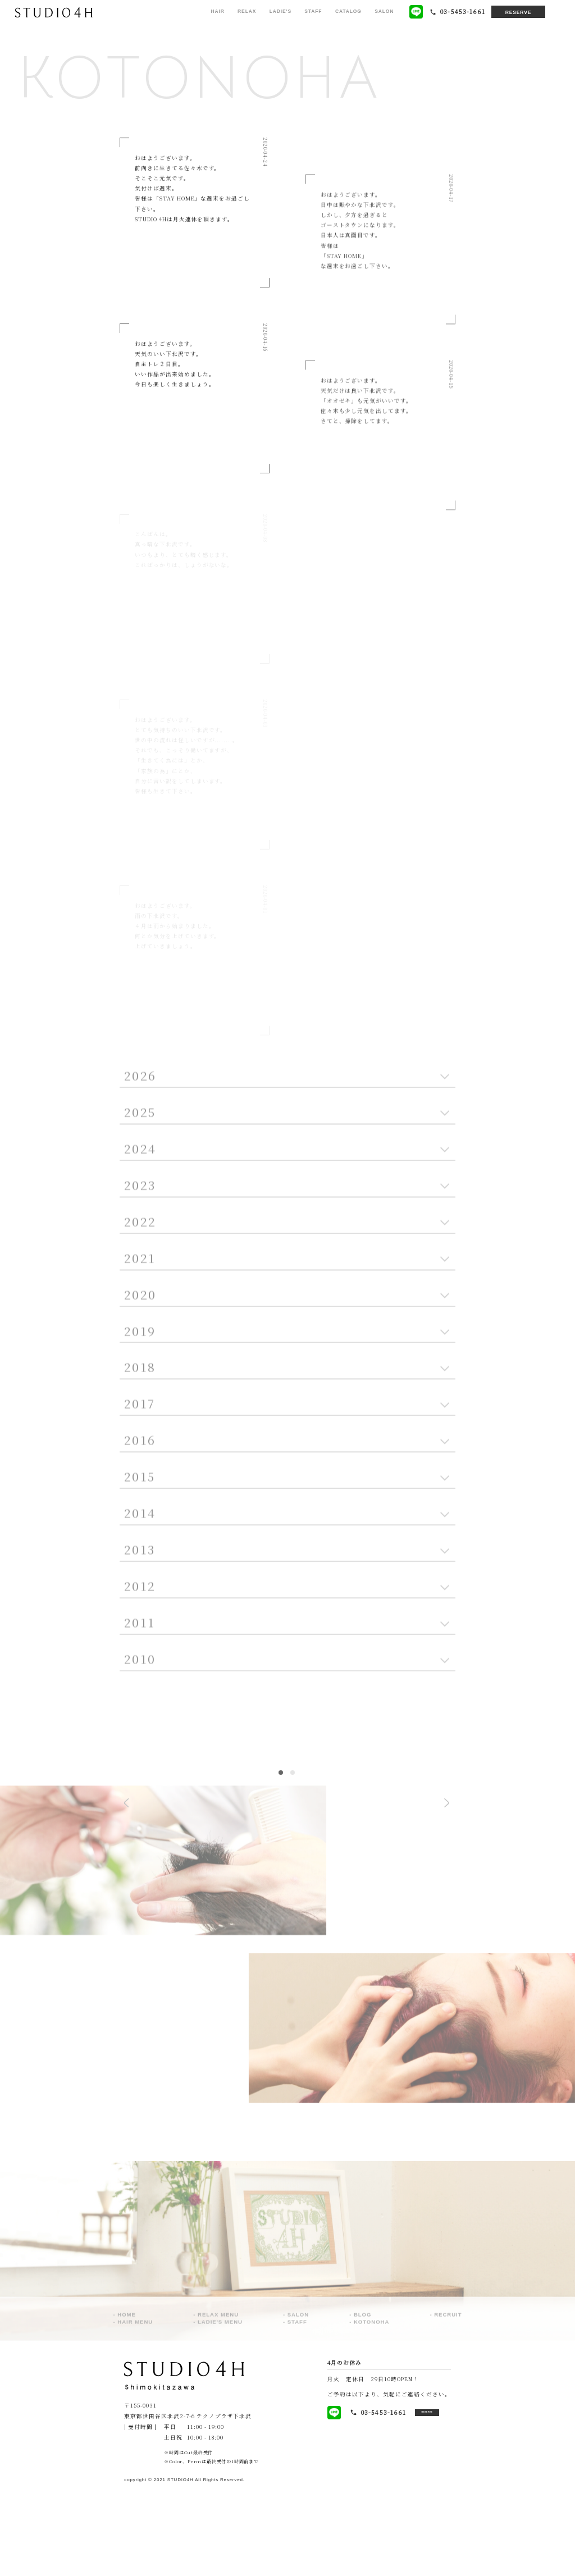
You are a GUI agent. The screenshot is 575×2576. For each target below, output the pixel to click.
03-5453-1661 (360, 2497)
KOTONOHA (371, 2411)
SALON (384, 11)
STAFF (313, 11)
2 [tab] (292, 1858)
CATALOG (348, 11)
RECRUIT (448, 2403)
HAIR (217, 11)
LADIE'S (280, 11)
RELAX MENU (218, 2403)
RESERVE (518, 12)
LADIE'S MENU (220, 2411)
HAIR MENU (135, 2411)
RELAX (247, 11)
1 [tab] (281, 1858)
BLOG (363, 2403)
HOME (126, 2403)
